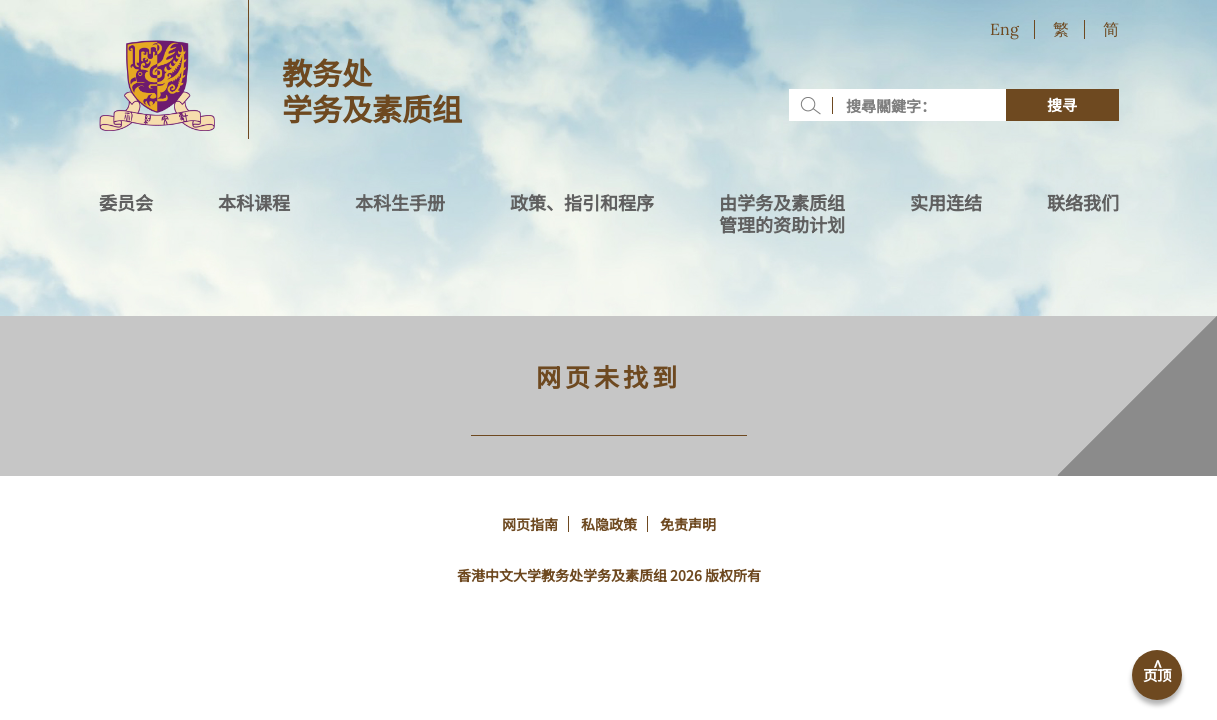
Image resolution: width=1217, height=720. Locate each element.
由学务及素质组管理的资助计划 (782, 214)
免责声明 (688, 524)
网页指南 (530, 524)
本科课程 (254, 203)
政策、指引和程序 (582, 203)
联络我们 (1083, 203)
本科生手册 (400, 203)
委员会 (126, 203)
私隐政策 (609, 524)
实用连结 (946, 203)
